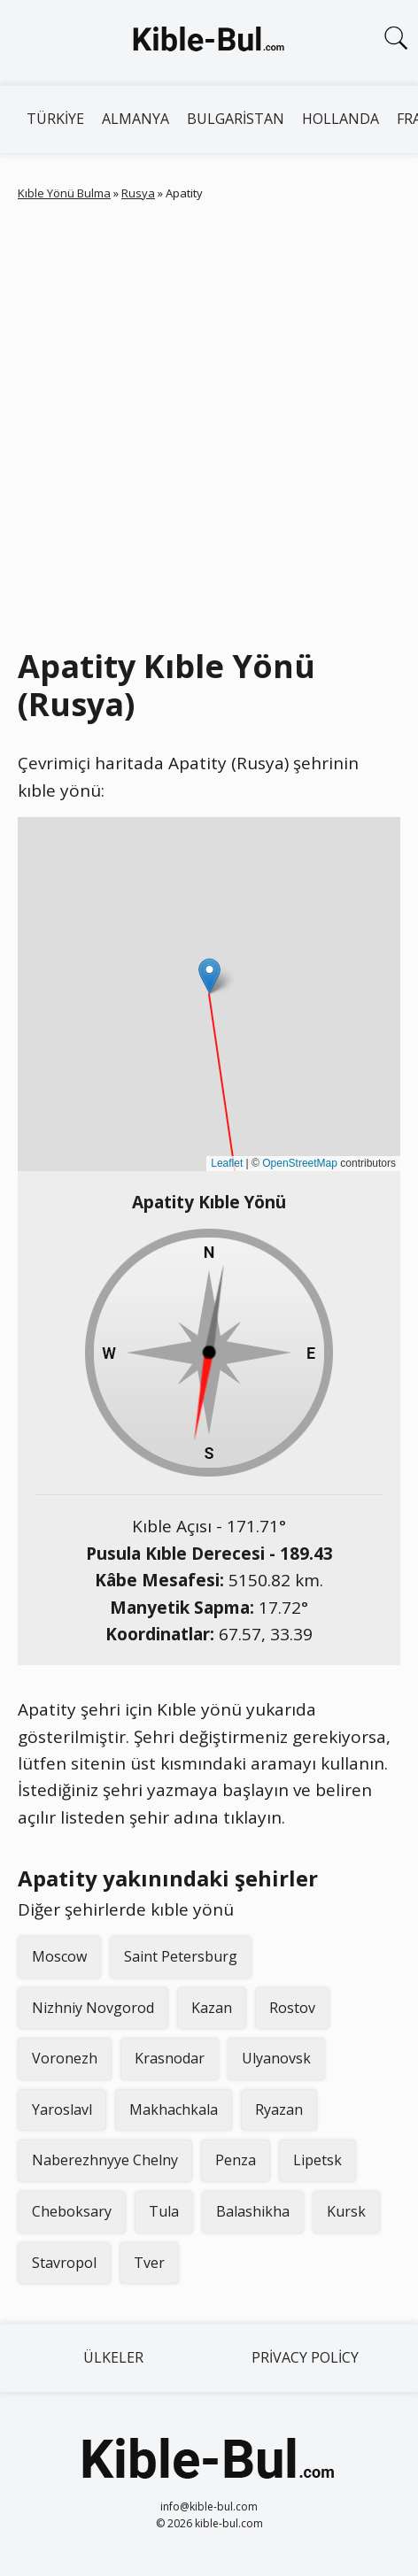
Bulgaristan (235, 118)
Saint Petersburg (180, 1956)
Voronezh (64, 2058)
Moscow (59, 1956)
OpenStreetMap (299, 1163)
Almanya (135, 118)
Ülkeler (113, 2357)
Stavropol (64, 2262)
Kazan (211, 2007)
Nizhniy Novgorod (93, 2007)
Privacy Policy (305, 2357)
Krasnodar (170, 2058)
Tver (149, 2262)
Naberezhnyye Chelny (105, 2160)
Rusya (138, 193)
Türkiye (55, 118)
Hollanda (340, 118)
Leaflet (227, 1163)
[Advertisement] (209, 420)
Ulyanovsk (276, 2058)
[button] (209, 976)
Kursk (346, 2211)
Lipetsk (317, 2160)
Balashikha (253, 2211)
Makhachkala (173, 2109)
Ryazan (279, 2109)
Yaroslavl (62, 2109)
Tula (164, 2211)
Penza (235, 2160)
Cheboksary (72, 2211)
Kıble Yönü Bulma (64, 193)
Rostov (292, 2007)
